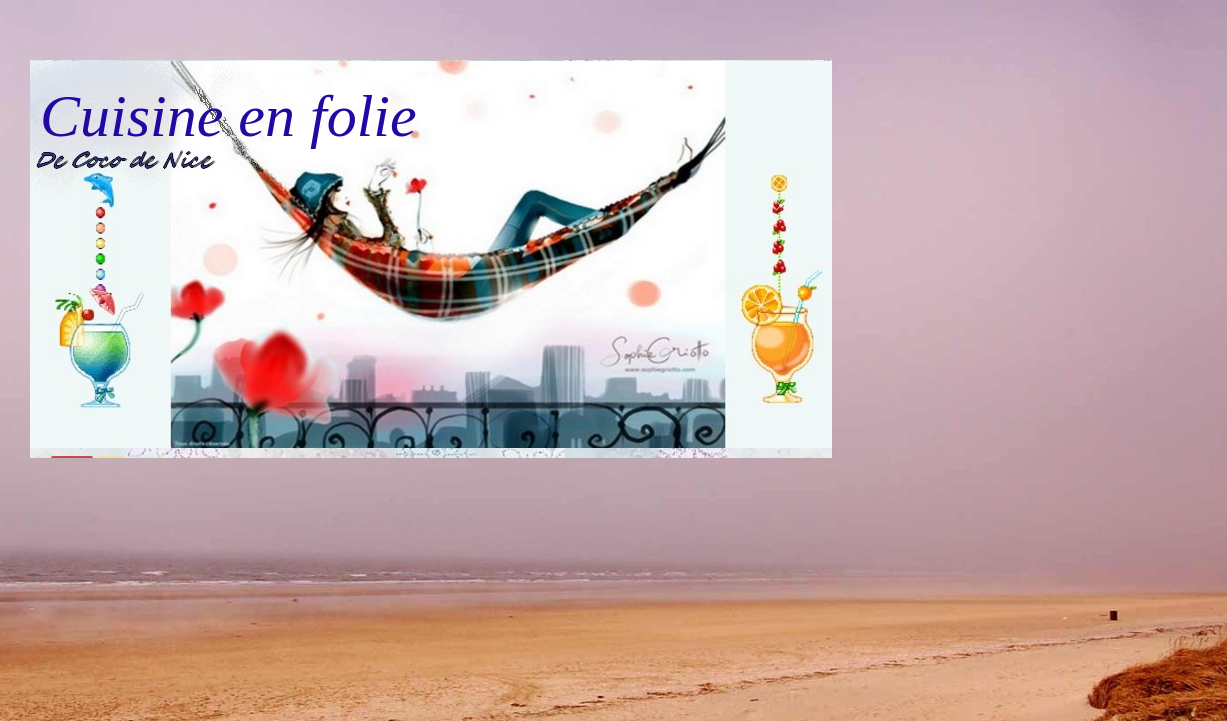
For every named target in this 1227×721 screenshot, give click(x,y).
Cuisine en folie (228, 116)
